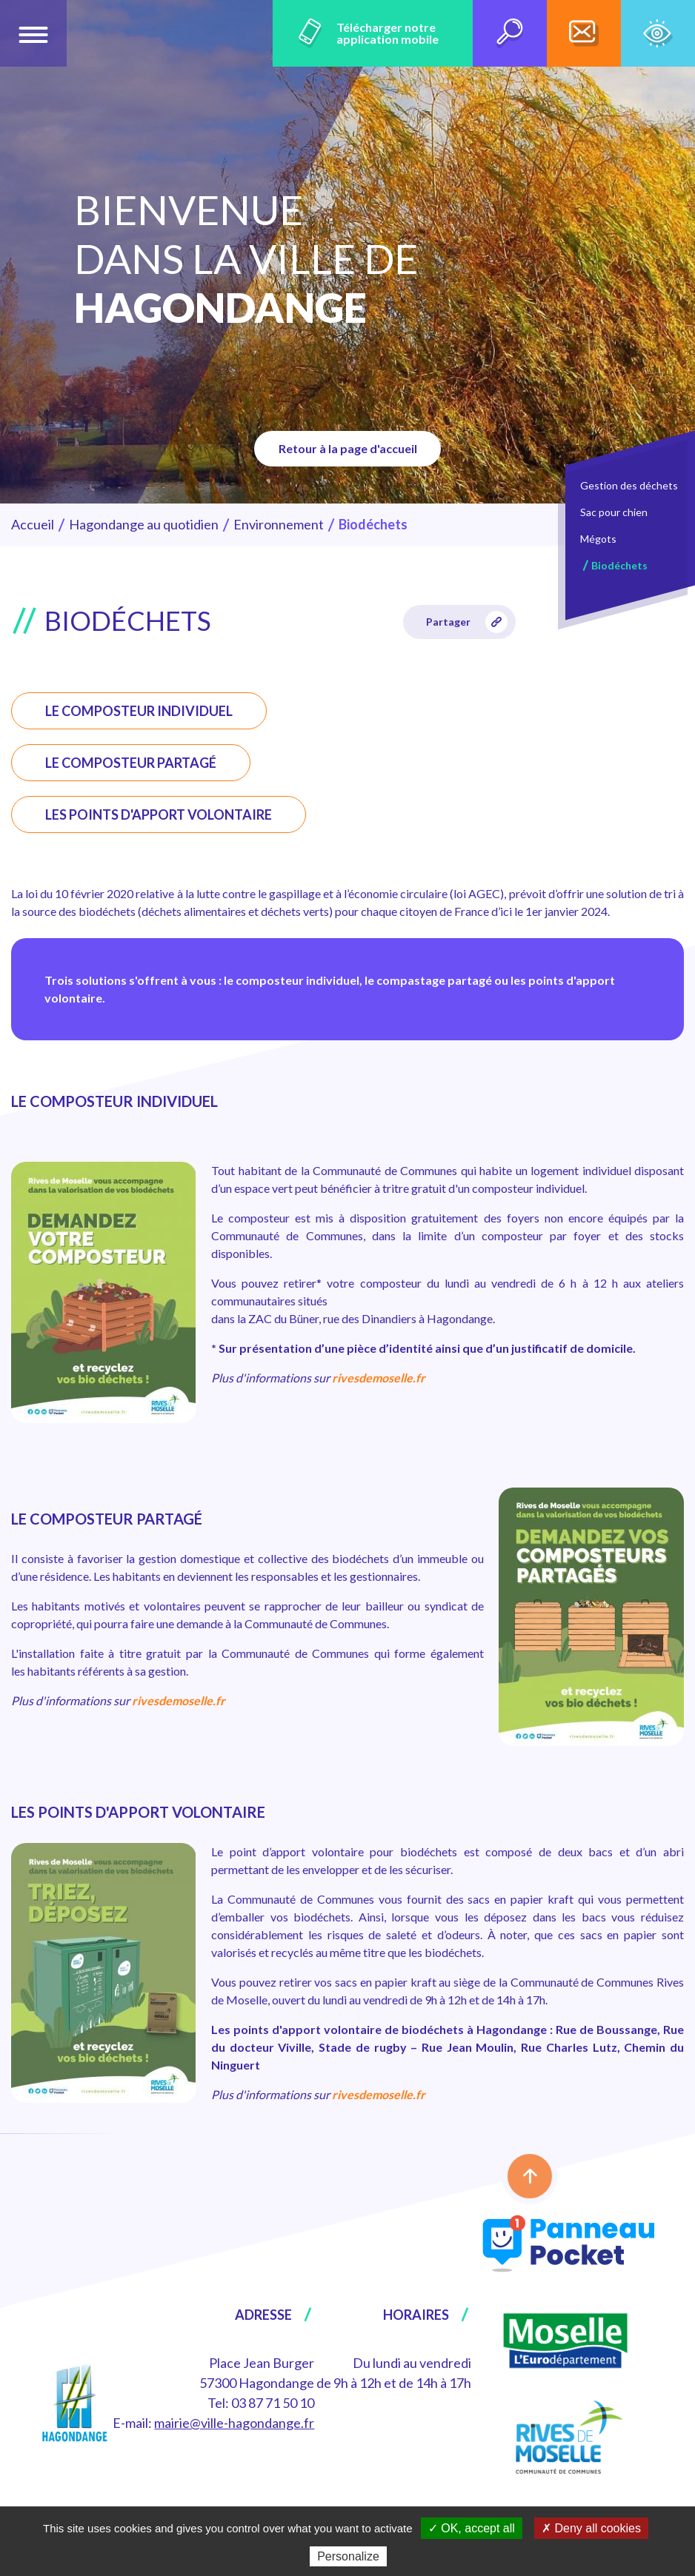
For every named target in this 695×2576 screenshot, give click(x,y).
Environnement (278, 524)
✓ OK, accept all (471, 2528)
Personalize (348, 2556)
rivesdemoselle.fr (378, 1378)
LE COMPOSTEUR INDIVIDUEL (139, 711)
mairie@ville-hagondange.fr (234, 2423)
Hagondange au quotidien (144, 524)
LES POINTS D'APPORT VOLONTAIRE (158, 814)
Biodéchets (619, 565)
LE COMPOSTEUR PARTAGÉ (130, 763)
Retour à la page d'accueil (348, 448)
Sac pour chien (614, 512)
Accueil (32, 524)
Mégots (598, 538)
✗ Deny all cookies (591, 2528)
